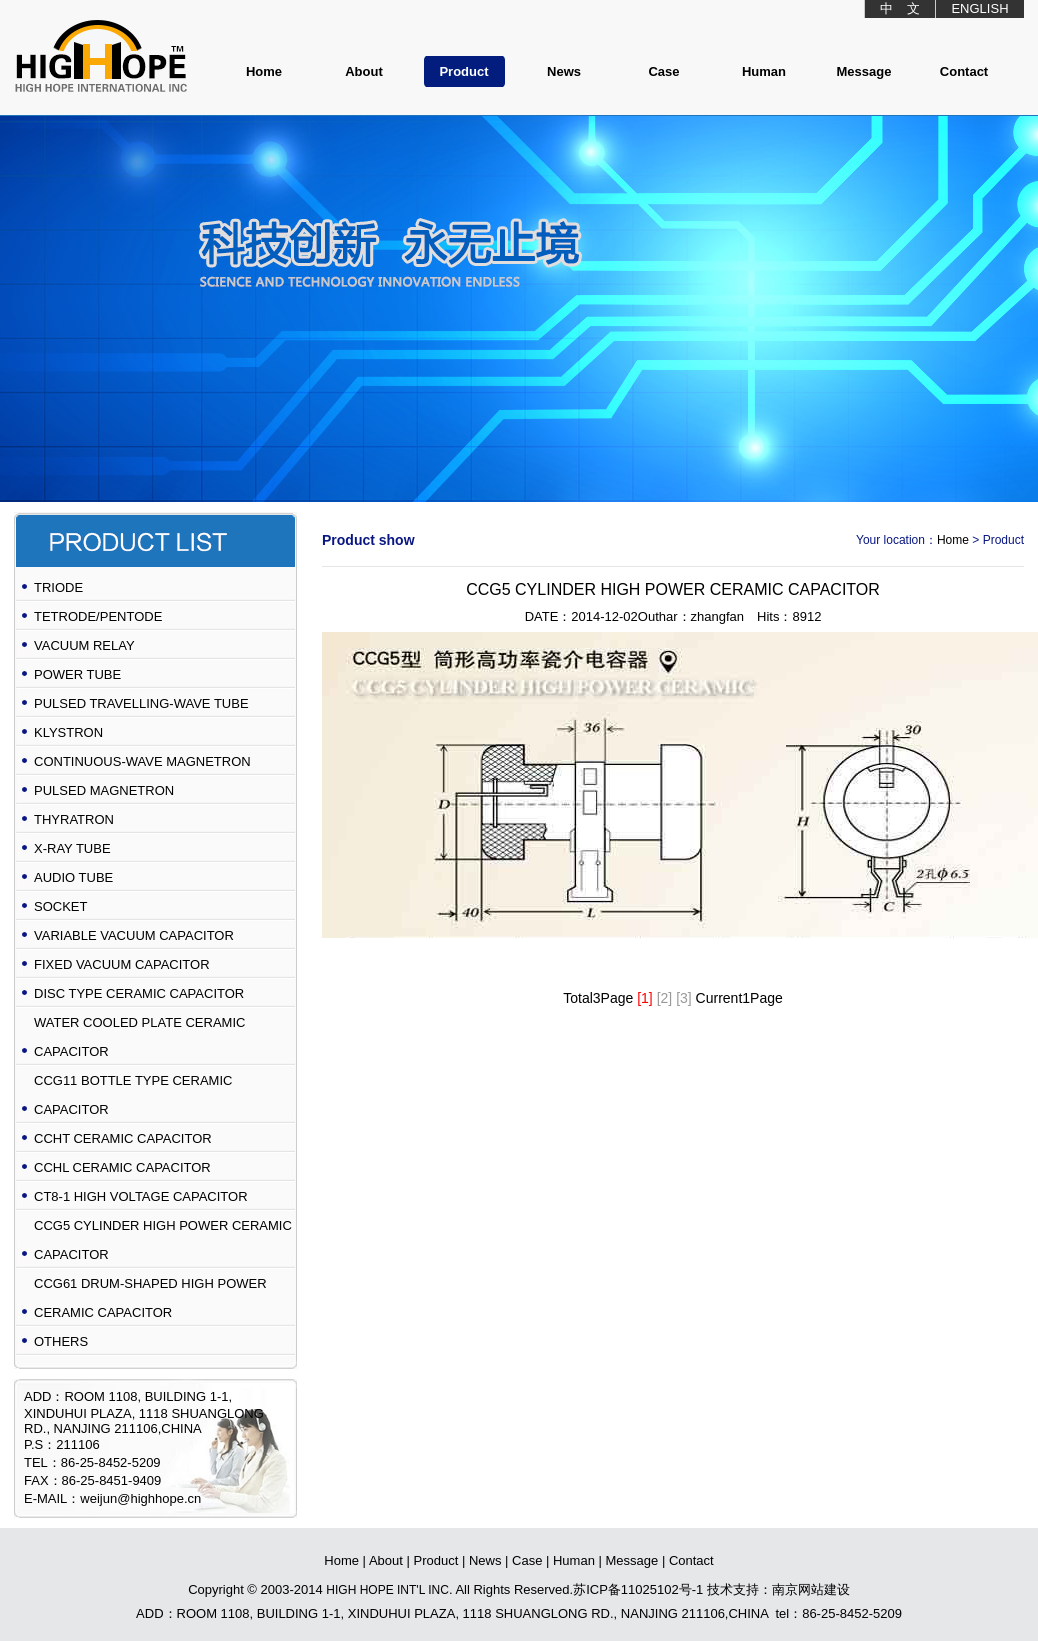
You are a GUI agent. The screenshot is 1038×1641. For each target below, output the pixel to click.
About (364, 71)
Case (663, 71)
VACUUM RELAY (84, 645)
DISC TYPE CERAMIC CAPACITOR (139, 993)
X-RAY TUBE (72, 848)
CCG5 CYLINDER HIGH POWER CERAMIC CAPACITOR (163, 1240)
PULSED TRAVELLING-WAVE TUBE (141, 703)
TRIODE (58, 587)
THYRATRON (74, 819)
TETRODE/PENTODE (98, 616)
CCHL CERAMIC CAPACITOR (122, 1167)
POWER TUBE (77, 674)
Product (463, 71)
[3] (684, 998)
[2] (665, 998)
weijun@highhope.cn (140, 1498)
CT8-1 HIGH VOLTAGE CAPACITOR (141, 1196)
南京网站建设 (811, 1589)
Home (264, 71)
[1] (645, 998)
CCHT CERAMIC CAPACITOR (123, 1138)
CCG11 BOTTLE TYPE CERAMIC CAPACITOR (133, 1095)
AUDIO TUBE (73, 877)
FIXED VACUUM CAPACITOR (122, 964)
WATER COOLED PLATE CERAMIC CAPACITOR (139, 1037)
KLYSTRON (68, 732)
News (564, 71)
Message (864, 71)
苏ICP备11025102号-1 (638, 1589)
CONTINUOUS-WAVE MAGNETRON (142, 761)
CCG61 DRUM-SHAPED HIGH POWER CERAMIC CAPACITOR (150, 1298)
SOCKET (60, 906)
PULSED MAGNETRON (104, 790)
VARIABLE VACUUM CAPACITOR (134, 935)
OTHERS (61, 1341)
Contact (964, 71)
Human (764, 71)
